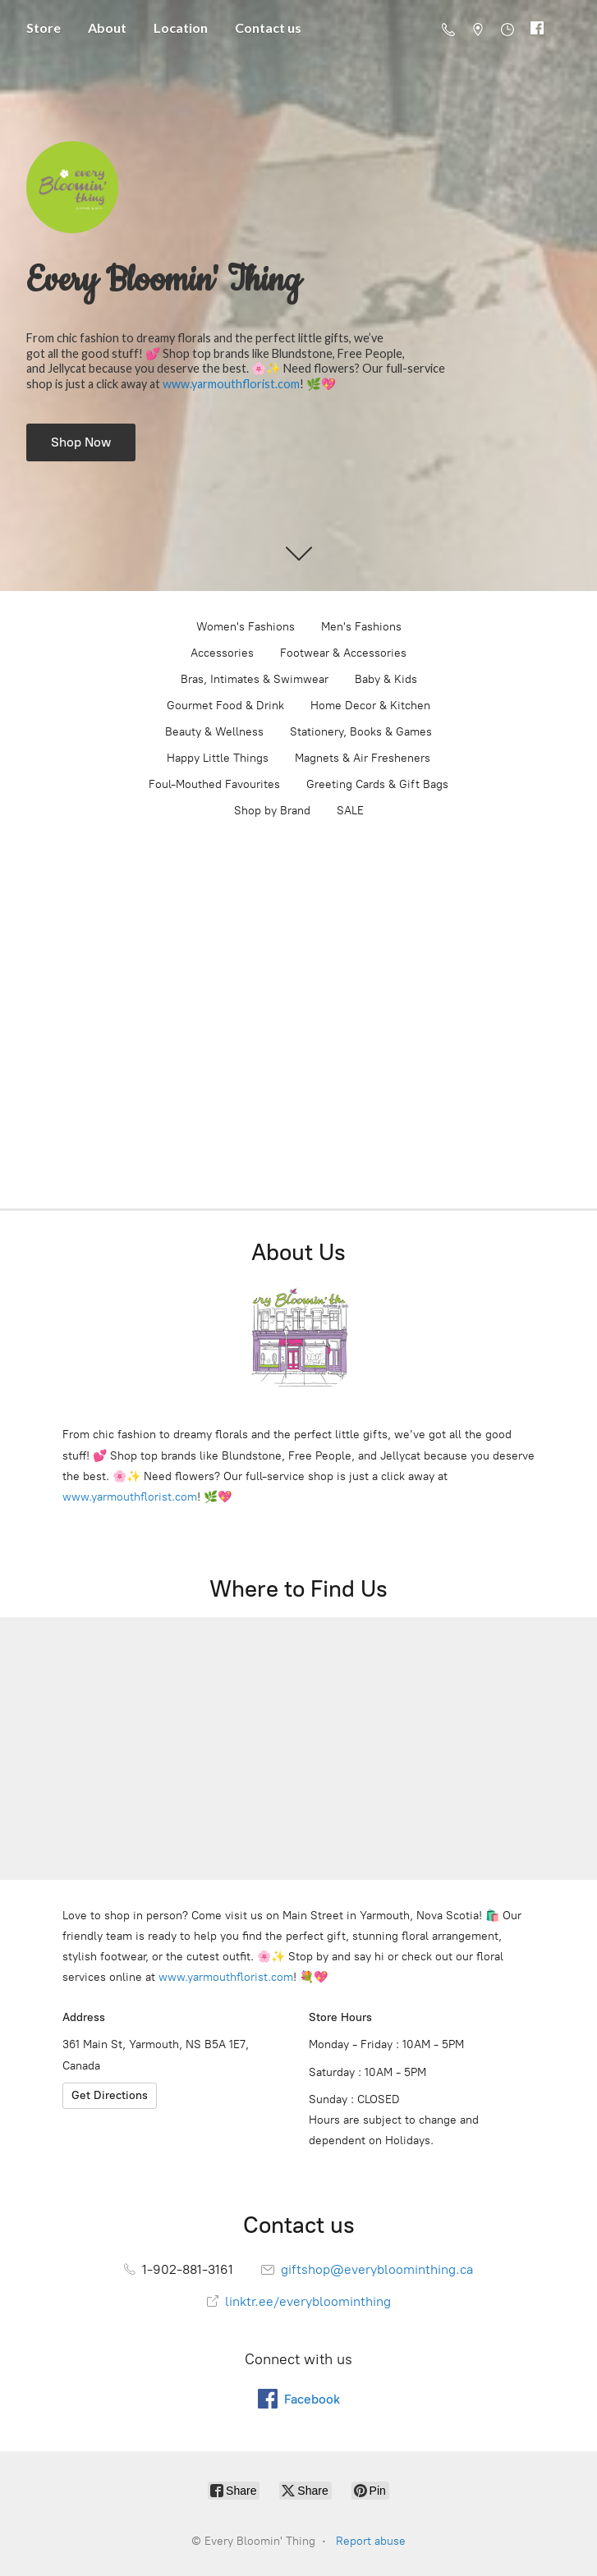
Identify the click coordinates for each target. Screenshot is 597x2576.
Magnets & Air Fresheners (362, 758)
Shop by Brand (272, 811)
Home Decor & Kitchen (370, 706)
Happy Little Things (218, 758)
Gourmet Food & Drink (225, 706)
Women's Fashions (245, 627)
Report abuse (371, 2541)
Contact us (268, 27)
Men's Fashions (361, 627)
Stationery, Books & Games (361, 732)
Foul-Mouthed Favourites (214, 784)
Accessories (222, 653)
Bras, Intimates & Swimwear (254, 679)
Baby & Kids (386, 679)
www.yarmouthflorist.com (231, 384)
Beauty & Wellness (214, 732)
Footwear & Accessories (343, 653)
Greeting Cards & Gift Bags (377, 784)
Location (181, 27)
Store (43, 27)
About (107, 27)
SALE (350, 811)
